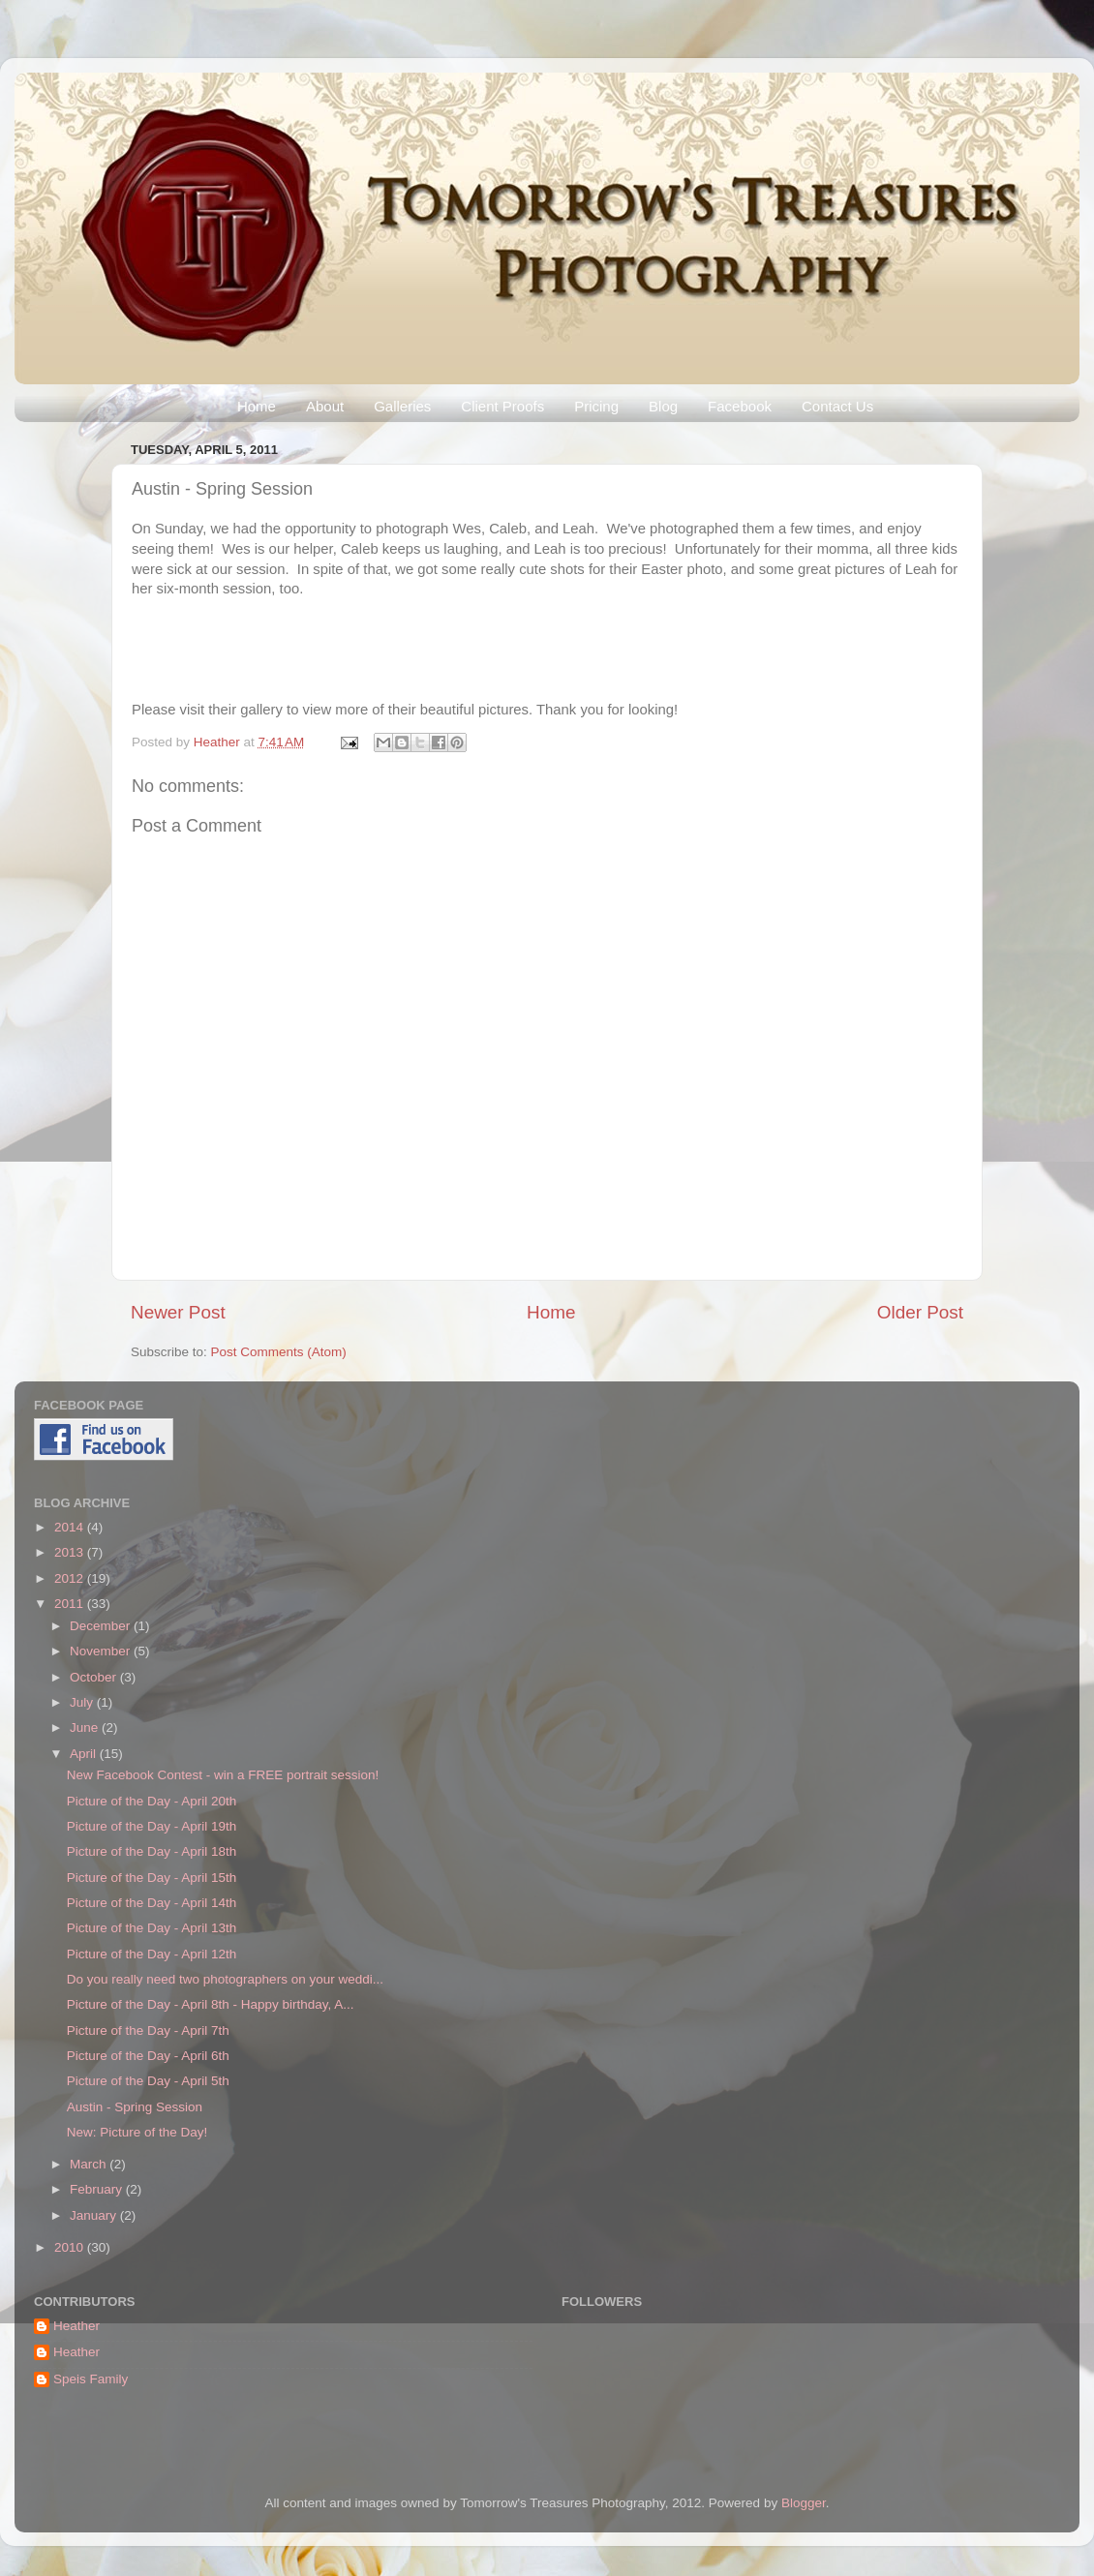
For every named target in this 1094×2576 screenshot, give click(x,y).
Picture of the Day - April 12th (152, 1954)
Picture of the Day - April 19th (152, 1826)
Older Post (920, 1312)
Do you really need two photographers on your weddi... (225, 1979)
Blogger (803, 2503)
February (98, 2189)
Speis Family (90, 2379)
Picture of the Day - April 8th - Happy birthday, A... (210, 2004)
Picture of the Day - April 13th (152, 1928)
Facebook (740, 406)
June (86, 1727)
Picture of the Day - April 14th (152, 1902)
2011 (70, 1603)
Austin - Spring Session (134, 2107)
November (102, 1651)
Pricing (596, 406)
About (325, 406)
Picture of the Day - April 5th (148, 2081)
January (95, 2215)
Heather (219, 742)
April (85, 1753)
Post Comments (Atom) (279, 1352)
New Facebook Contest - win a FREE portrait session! (223, 1775)
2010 (70, 2247)
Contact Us (837, 406)
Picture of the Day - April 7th (148, 2030)
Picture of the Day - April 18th (152, 1851)
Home (256, 406)
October (95, 1677)
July (83, 1702)
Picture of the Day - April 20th (152, 1801)
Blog (663, 406)
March (89, 2164)
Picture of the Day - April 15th (152, 1877)
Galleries (402, 406)
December (102, 1626)
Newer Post (178, 1312)
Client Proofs (502, 406)
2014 (70, 1527)
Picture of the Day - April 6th (148, 2055)
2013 (70, 1552)
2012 (70, 1578)
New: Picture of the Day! (137, 2132)
